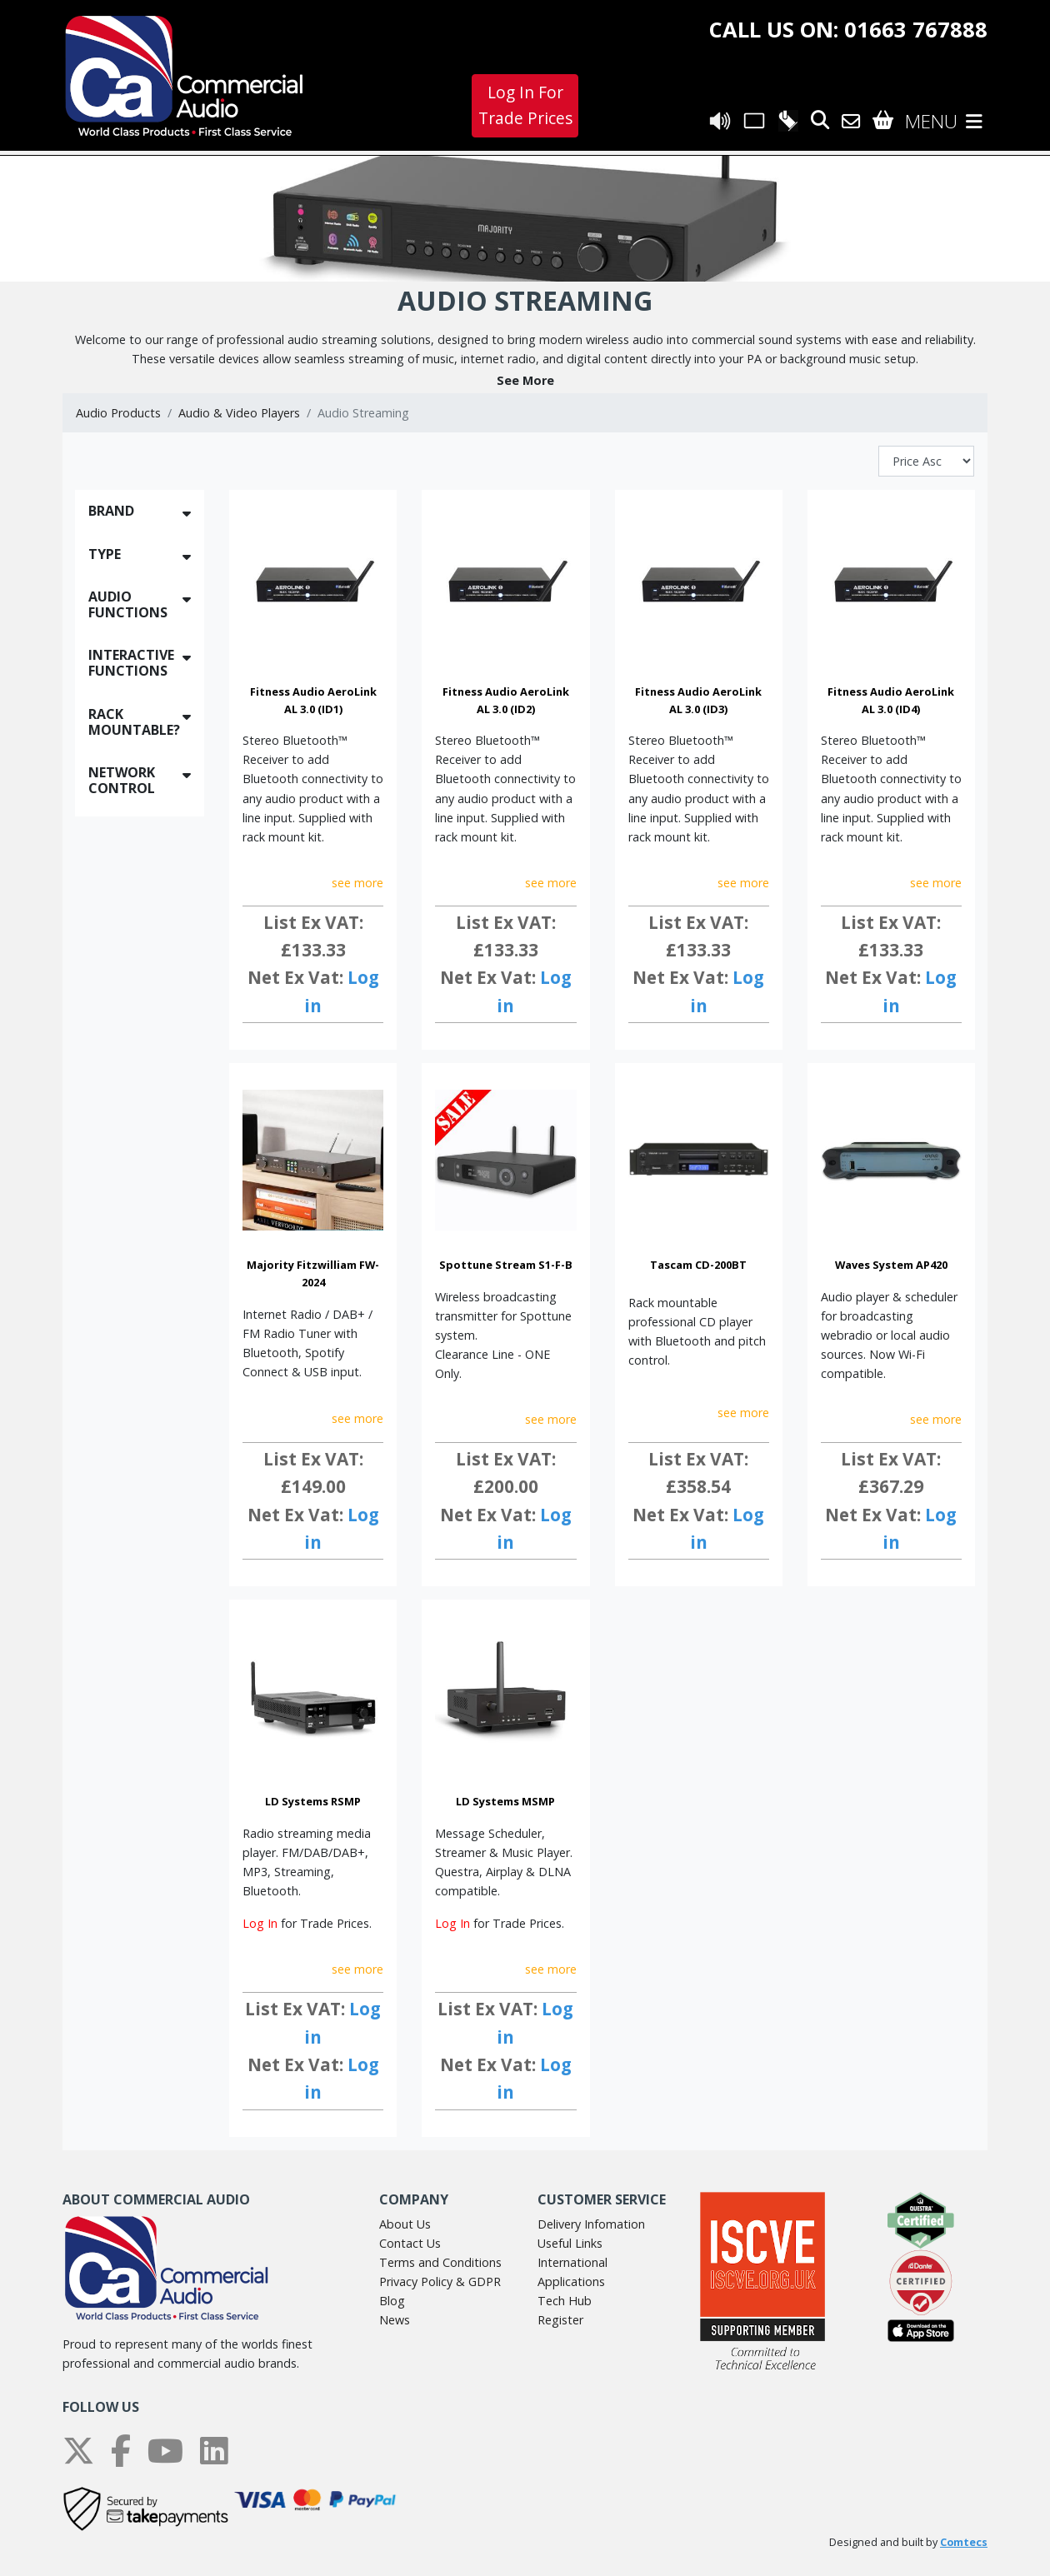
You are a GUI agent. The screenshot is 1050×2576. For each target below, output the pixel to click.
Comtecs (964, 2542)
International (573, 2262)
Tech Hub (565, 2301)
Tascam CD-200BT (698, 1264)
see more (357, 883)
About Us (405, 2224)
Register (560, 2320)
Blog (392, 2301)
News (394, 2320)
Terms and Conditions (440, 2262)
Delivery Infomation (591, 2224)
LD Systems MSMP (505, 1801)
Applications (571, 2281)
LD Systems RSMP (313, 1801)
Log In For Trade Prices (525, 105)
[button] (525, 380)
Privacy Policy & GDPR (440, 2281)
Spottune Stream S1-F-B (505, 1264)
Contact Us (410, 2243)
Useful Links (570, 2243)
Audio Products (118, 413)
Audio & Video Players (239, 413)
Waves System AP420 (891, 1264)
